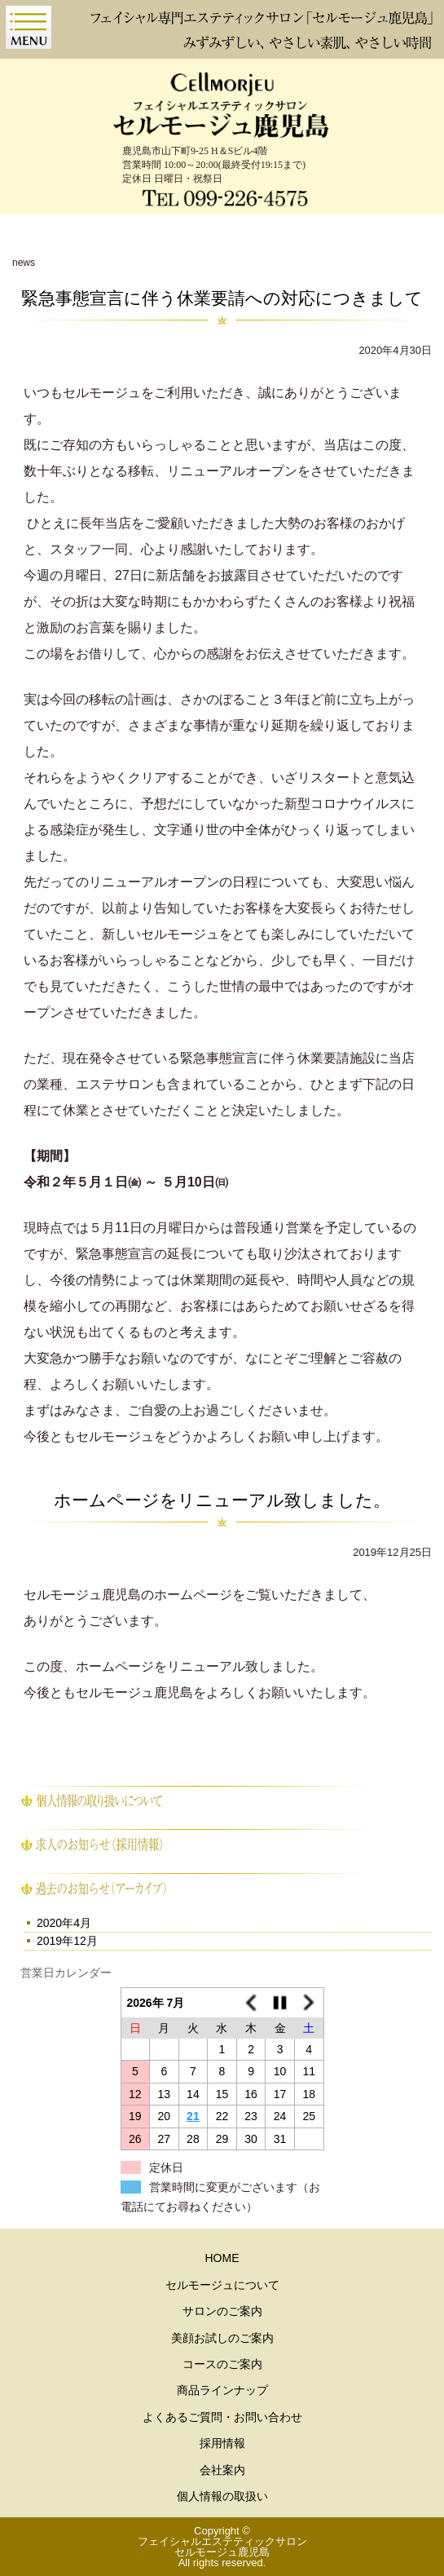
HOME (222, 2257)
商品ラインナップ (222, 2390)
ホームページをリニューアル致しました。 (222, 1500)
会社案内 (222, 2470)
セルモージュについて (222, 2284)
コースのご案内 (222, 2364)
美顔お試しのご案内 (222, 2337)
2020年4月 (64, 1922)
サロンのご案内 (222, 2311)
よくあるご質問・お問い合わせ (222, 2417)
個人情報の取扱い (222, 2496)
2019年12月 (67, 1940)
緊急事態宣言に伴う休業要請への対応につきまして (222, 298)
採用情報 (222, 2443)
